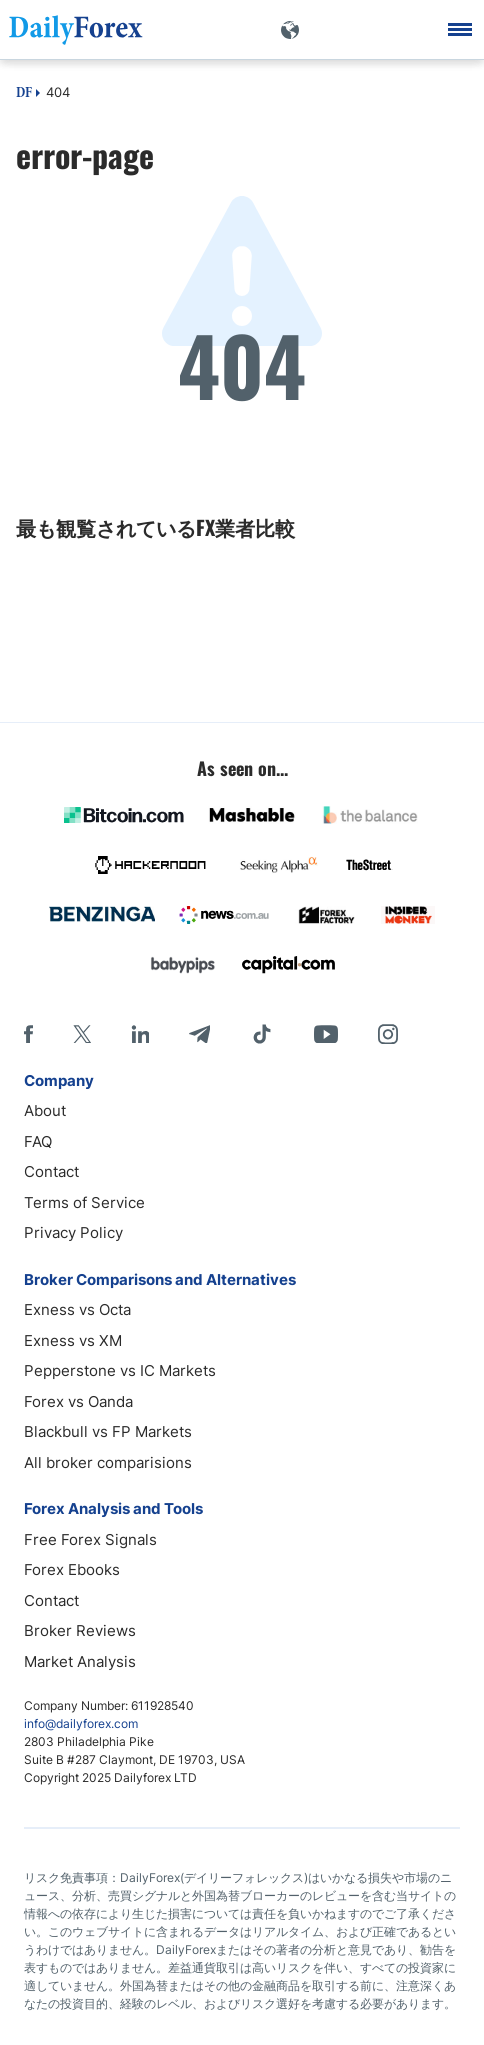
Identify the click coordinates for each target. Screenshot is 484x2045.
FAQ (38, 1141)
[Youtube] (326, 1034)
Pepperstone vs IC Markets (120, 1370)
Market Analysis (80, 1661)
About (45, 1110)
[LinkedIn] (140, 1034)
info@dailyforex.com (81, 1723)
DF (24, 94)
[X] (82, 1034)
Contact (51, 1171)
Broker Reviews (80, 1630)
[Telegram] (199, 1034)
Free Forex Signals (90, 1539)
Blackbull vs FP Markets (108, 1431)
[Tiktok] (262, 1034)
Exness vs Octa (77, 1309)
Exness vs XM (73, 1340)
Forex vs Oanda (78, 1401)
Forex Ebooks (72, 1569)
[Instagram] (388, 1034)
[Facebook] (28, 1034)
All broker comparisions (108, 1462)
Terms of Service (84, 1202)
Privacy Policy (73, 1232)
